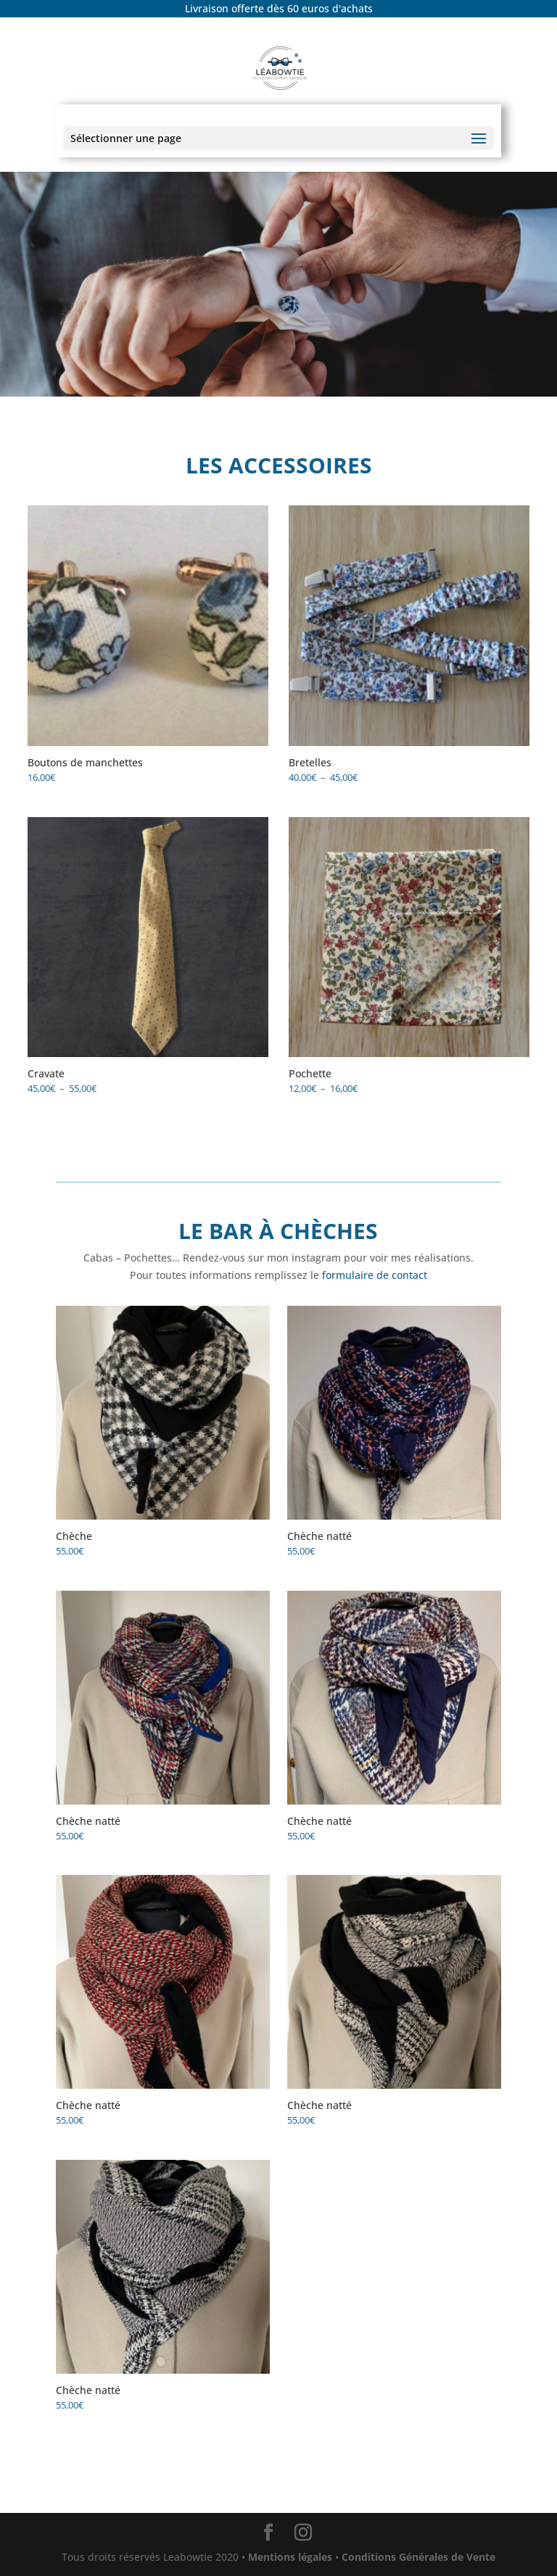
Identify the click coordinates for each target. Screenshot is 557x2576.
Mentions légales (290, 2557)
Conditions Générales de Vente (417, 2557)
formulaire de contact (374, 1275)
